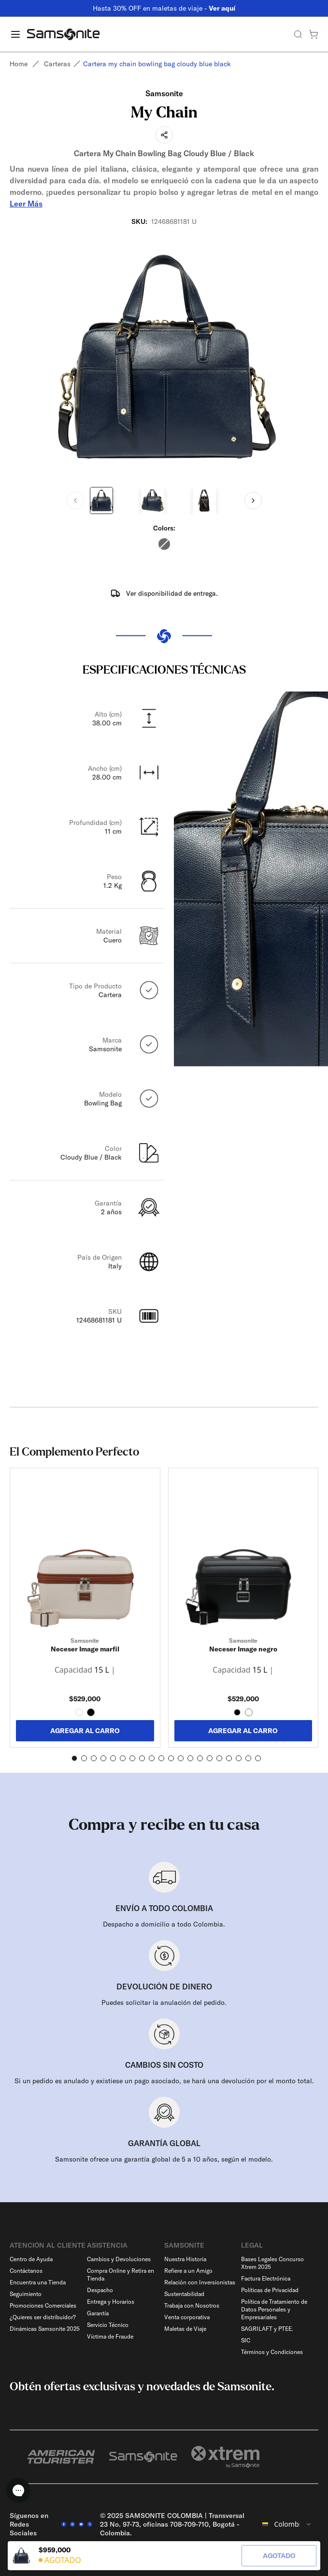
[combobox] (287, 2524)
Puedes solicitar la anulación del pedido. (164, 2002)
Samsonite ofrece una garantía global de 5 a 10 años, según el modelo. (164, 2159)
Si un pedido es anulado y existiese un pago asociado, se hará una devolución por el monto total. (164, 2080)
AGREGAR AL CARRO (85, 1730)
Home (19, 63)
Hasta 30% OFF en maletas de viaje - (164, 8)
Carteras (57, 63)
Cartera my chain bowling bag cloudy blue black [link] (157, 63)
